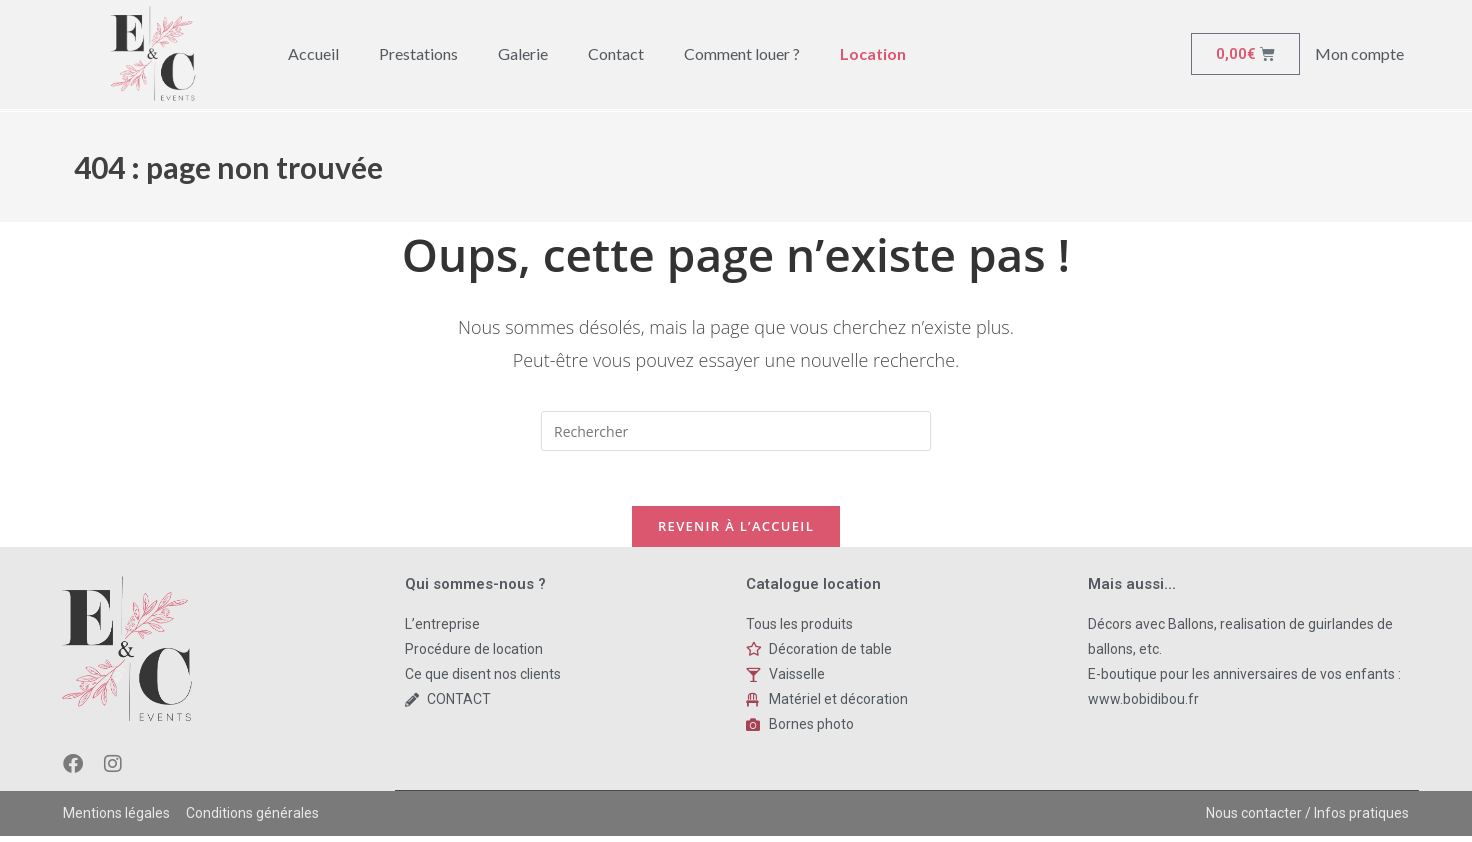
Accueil (313, 53)
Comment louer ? (742, 53)
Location (873, 53)
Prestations (418, 53)
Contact (616, 53)
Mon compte (1359, 53)
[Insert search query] (736, 431)
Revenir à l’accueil (736, 531)
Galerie (523, 53)
